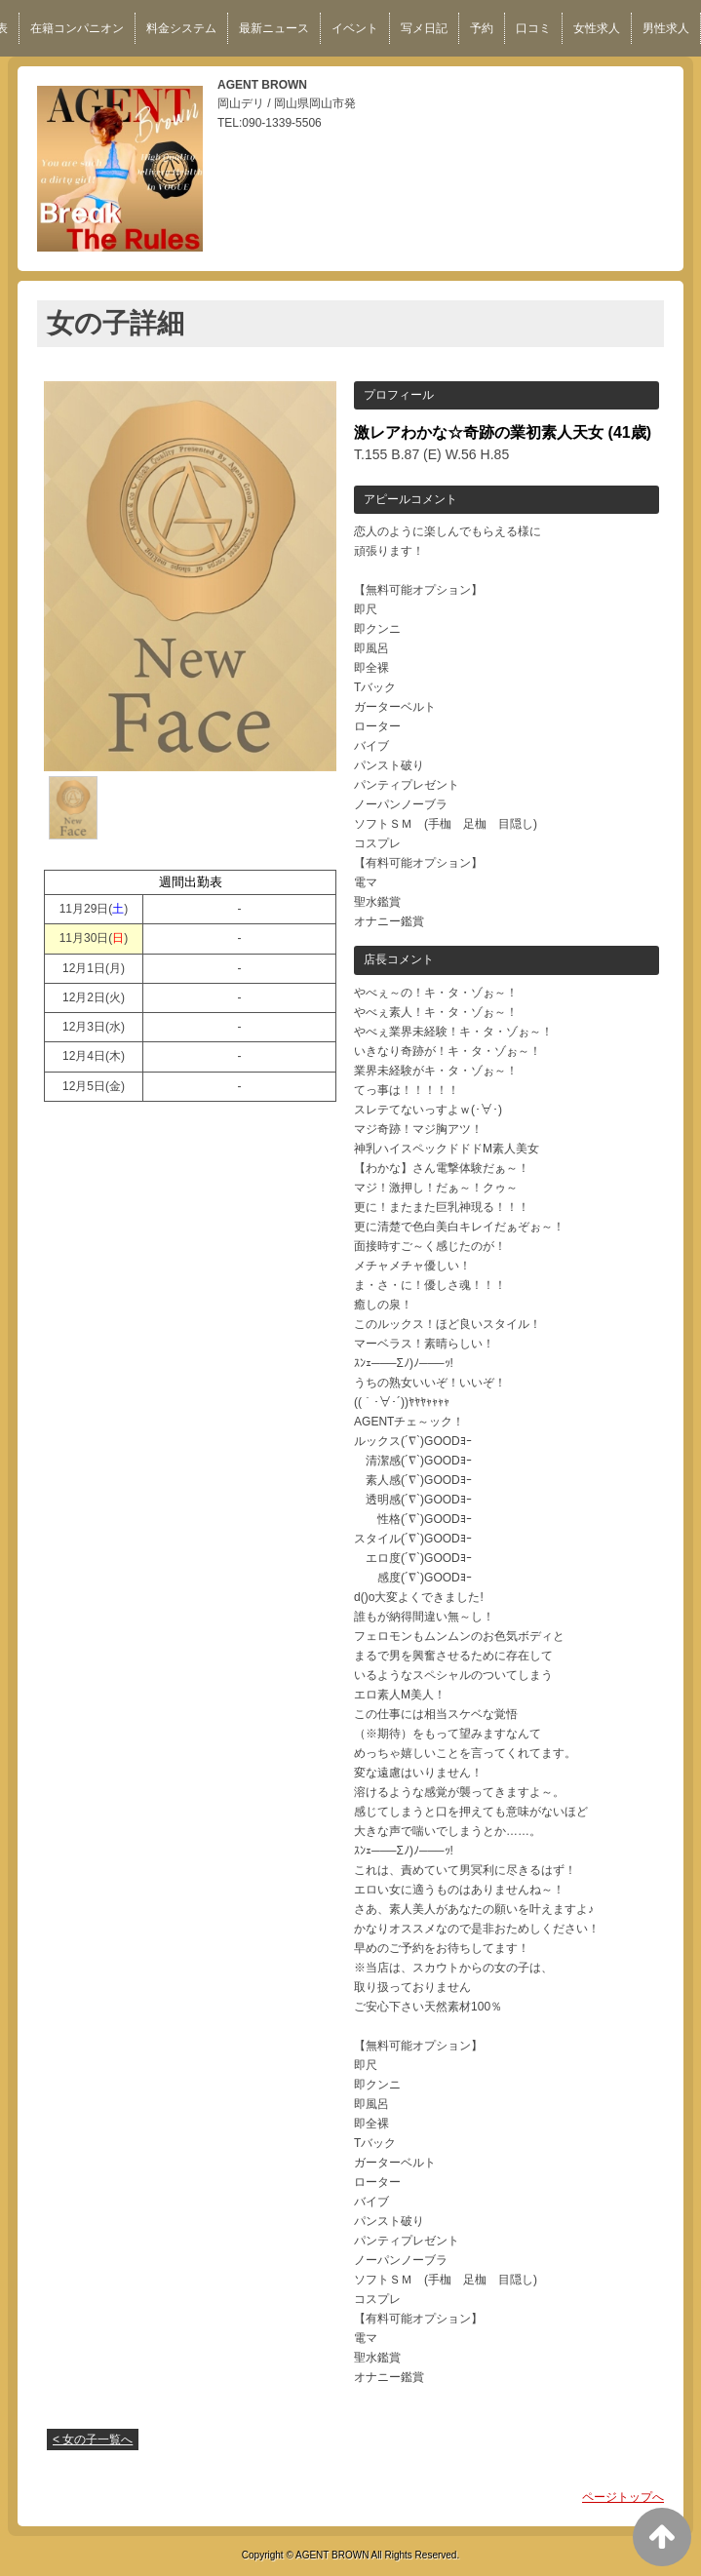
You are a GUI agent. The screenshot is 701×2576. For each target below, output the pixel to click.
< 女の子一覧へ (93, 2439)
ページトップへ (623, 2497)
